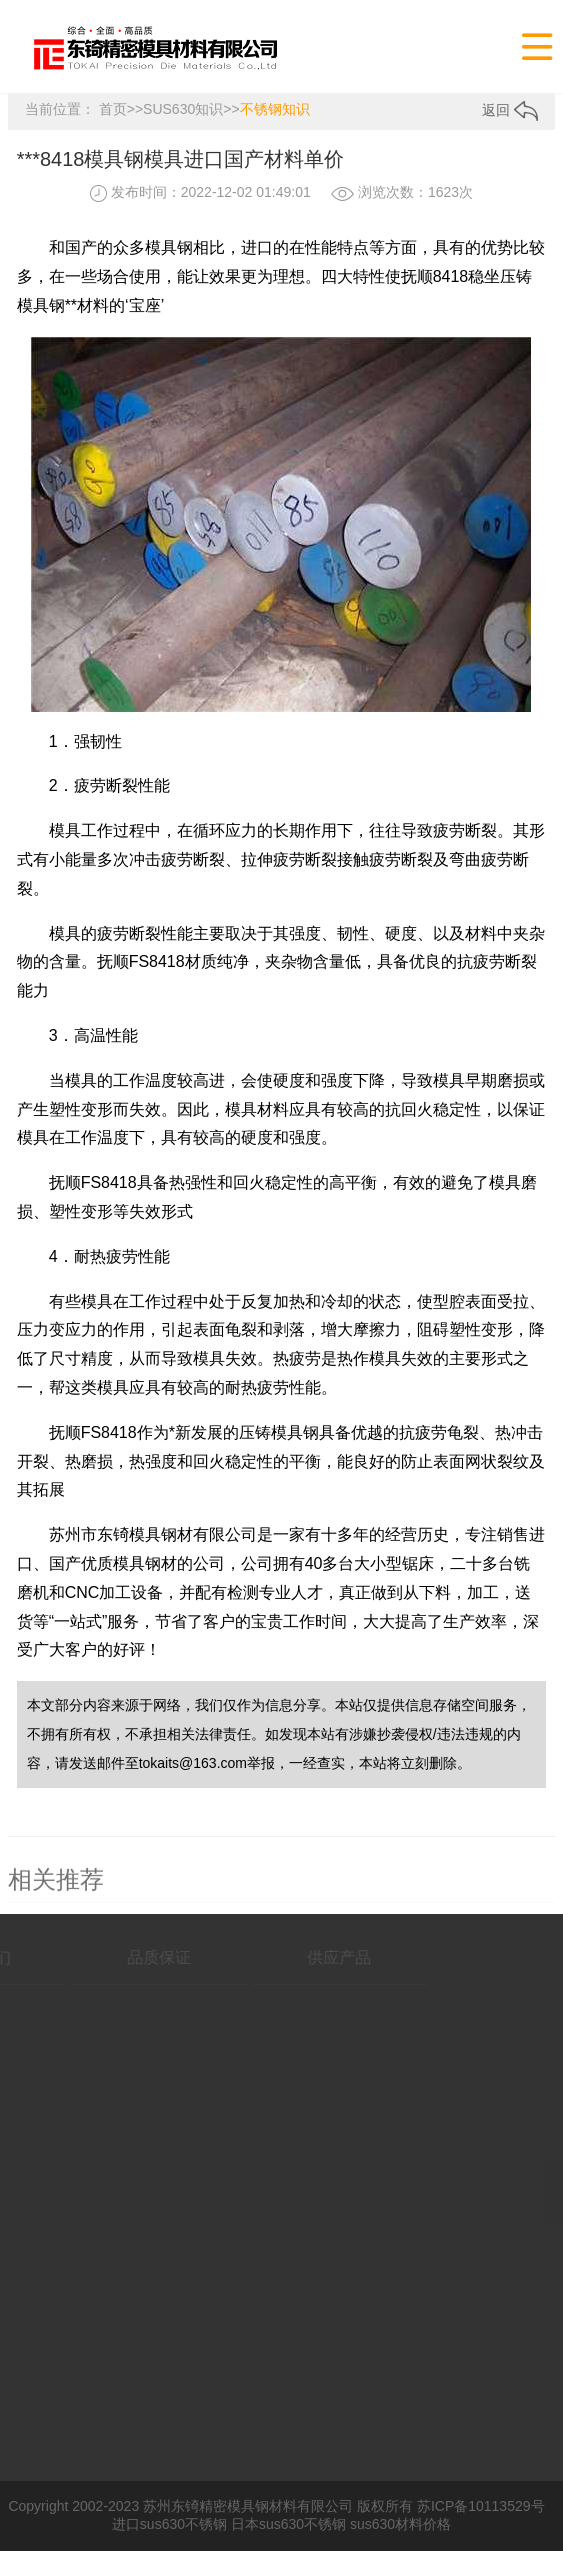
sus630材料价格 (400, 2524)
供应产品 (298, 1957)
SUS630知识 (183, 109)
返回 (510, 110)
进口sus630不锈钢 (169, 2524)
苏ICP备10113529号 (481, 2506)
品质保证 (118, 1957)
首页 (113, 109)
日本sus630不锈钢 (288, 2524)
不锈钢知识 (275, 109)
